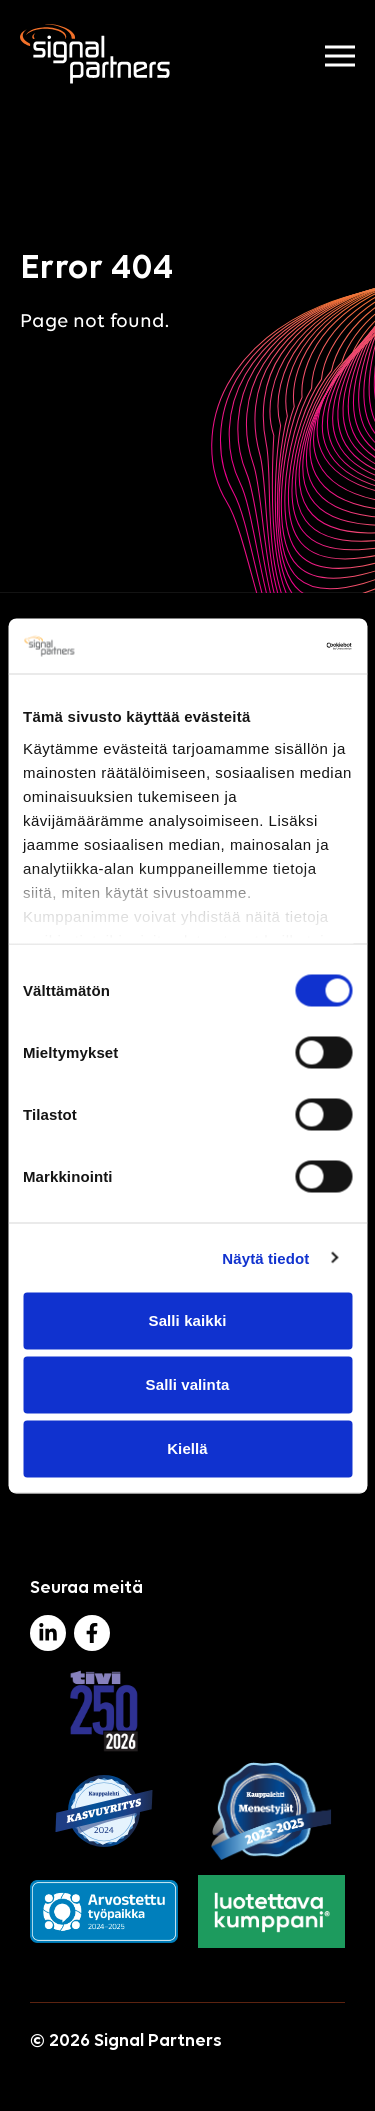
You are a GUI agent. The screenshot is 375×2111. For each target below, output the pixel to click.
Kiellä (187, 1448)
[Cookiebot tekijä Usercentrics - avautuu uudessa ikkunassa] (267, 646)
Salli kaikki (188, 1320)
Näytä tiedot (265, 1257)
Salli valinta (188, 1384)
